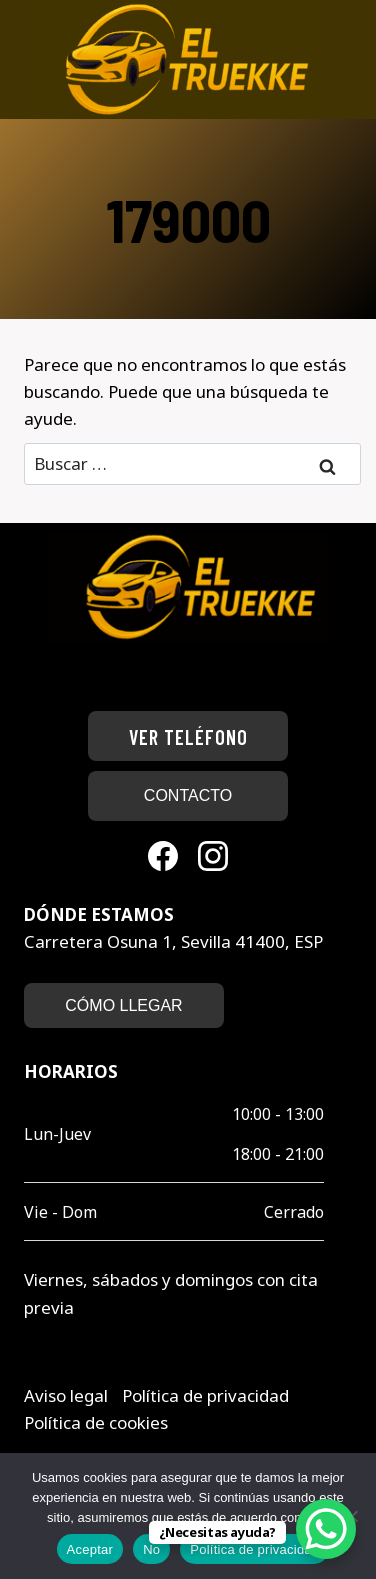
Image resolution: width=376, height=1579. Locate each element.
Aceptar (90, 1549)
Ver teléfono (188, 737)
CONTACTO (188, 795)
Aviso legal (68, 1395)
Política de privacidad (207, 1395)
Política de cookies (96, 1422)
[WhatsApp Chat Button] (326, 1529)
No (151, 1549)
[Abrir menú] (343, 59)
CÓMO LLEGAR (123, 1005)
